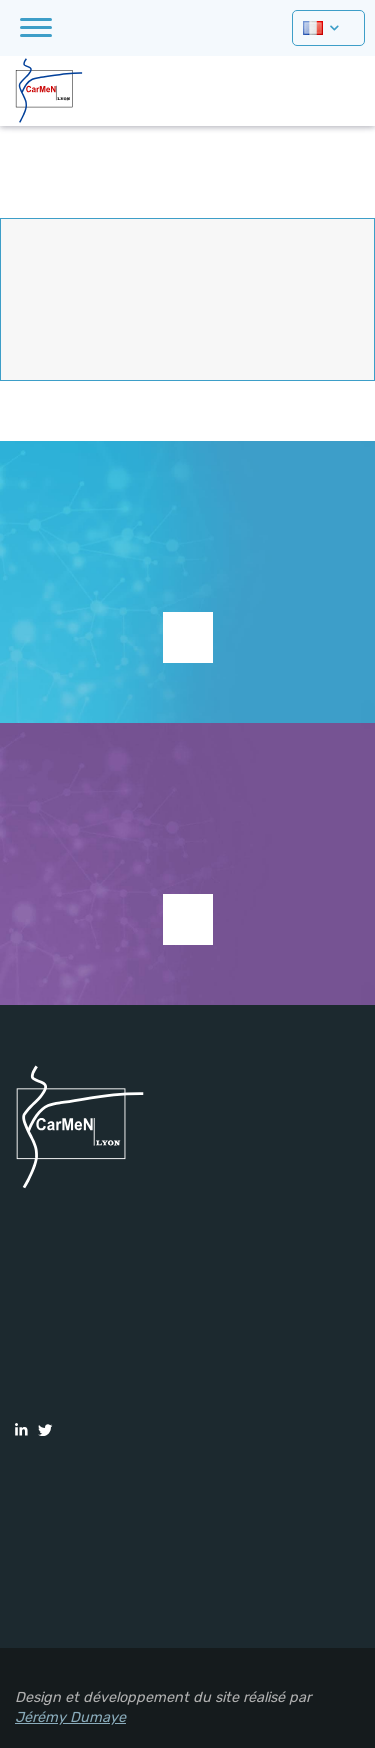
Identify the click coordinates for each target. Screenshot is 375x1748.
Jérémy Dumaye (70, 1717)
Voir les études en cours (188, 919)
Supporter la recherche (188, 637)
